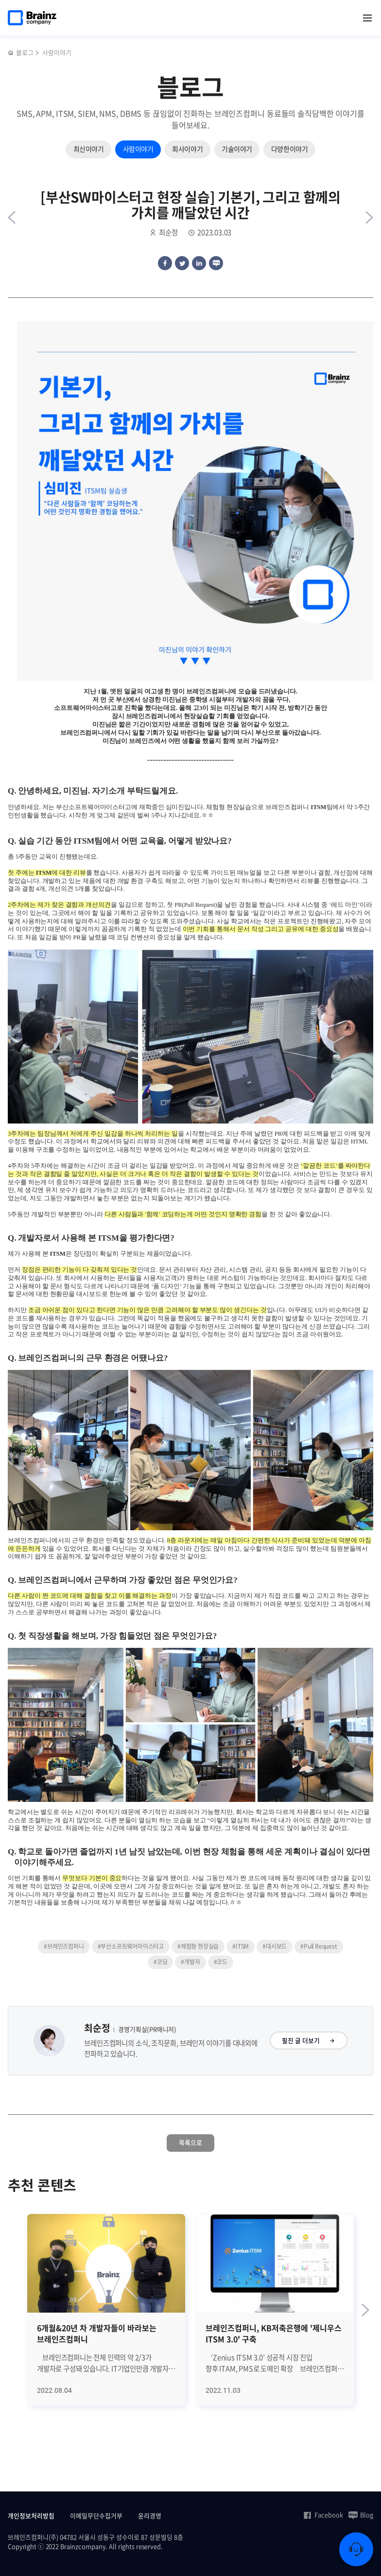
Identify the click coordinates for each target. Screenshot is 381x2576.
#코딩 (160, 1961)
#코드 (220, 1961)
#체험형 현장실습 (198, 1946)
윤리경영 (149, 2515)
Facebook (323, 2515)
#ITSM (240, 1946)
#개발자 (190, 1961)
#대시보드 (274, 1946)
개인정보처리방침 (31, 2515)
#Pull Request (318, 1946)
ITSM (318, 807)
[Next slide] (365, 2310)
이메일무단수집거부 (96, 2515)
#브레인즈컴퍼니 (64, 1946)
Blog (360, 2515)
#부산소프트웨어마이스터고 (131, 1946)
